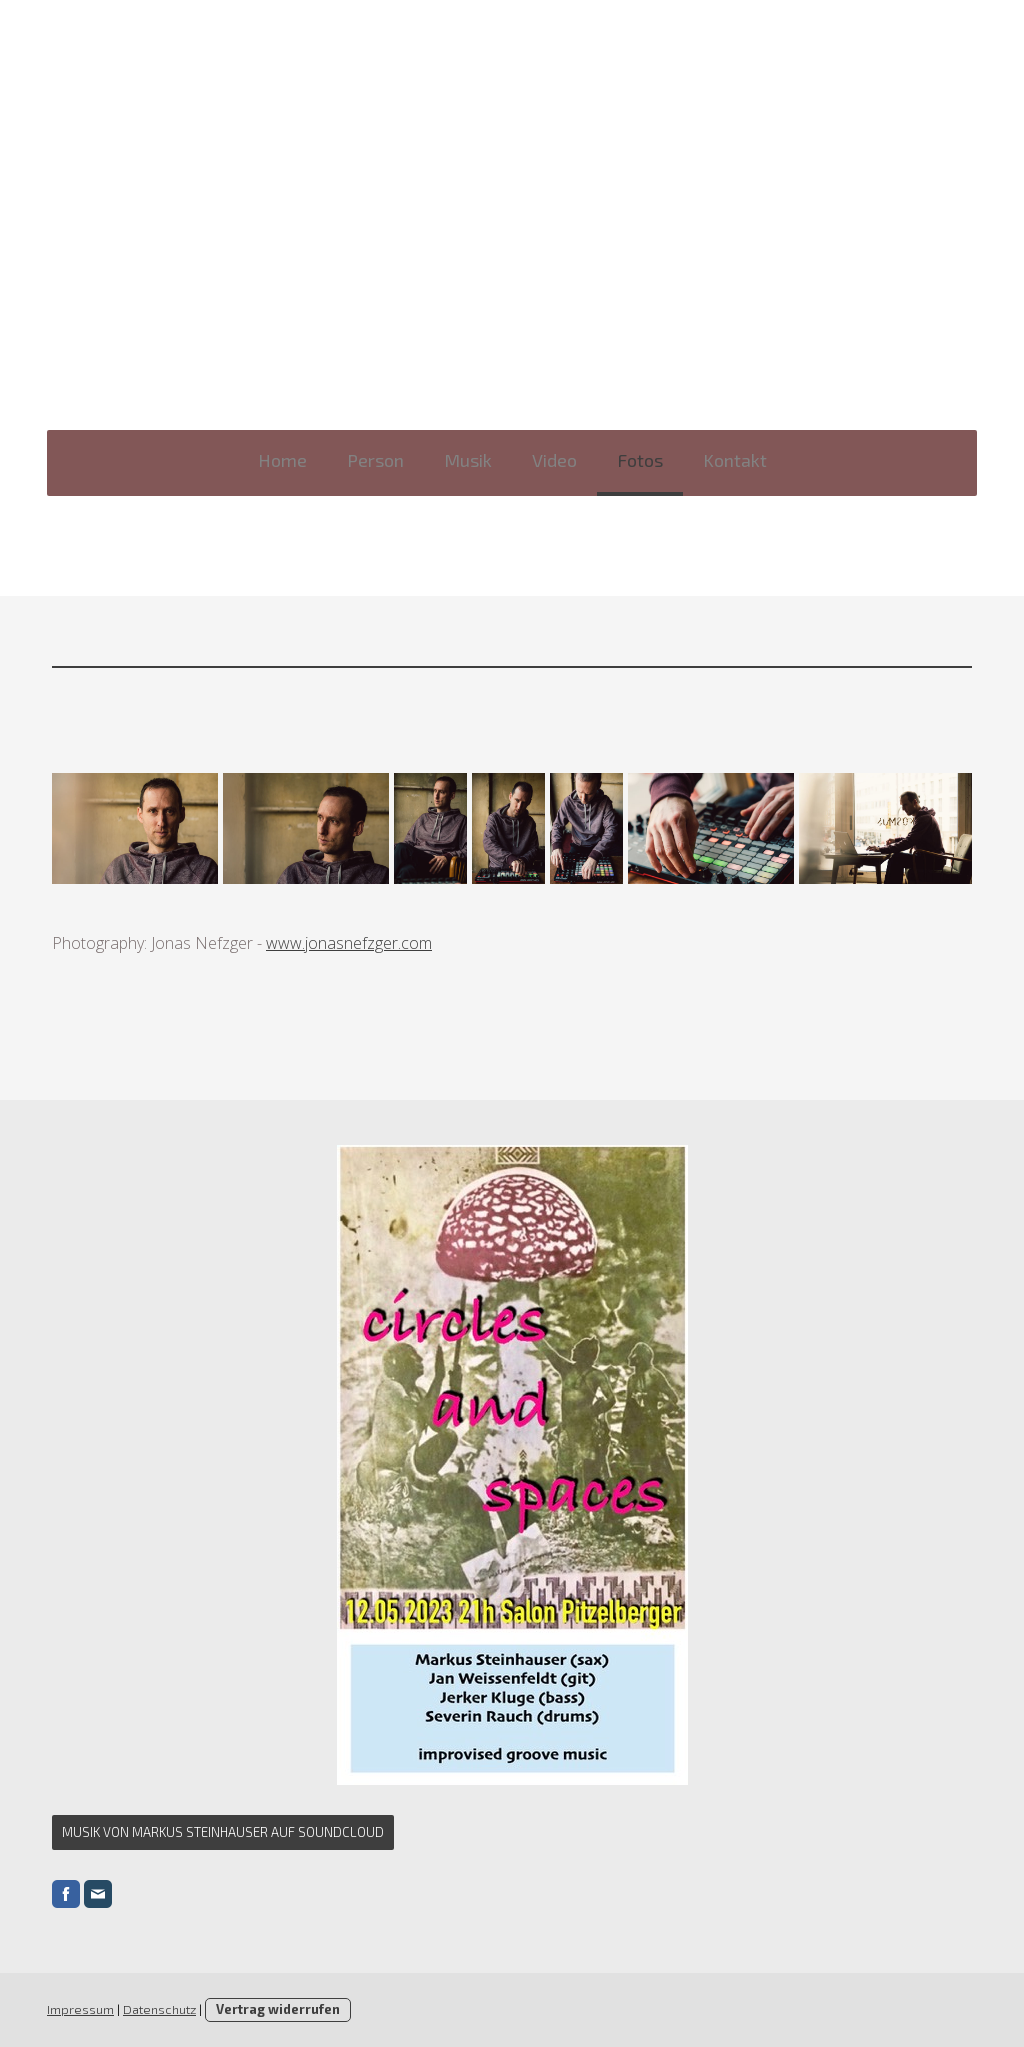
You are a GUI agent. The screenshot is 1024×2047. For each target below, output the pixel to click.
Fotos (640, 460)
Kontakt (735, 460)
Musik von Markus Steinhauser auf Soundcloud (223, 1832)
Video (554, 460)
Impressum (80, 2009)
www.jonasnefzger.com (349, 943)
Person (375, 460)
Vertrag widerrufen (278, 2009)
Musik (468, 460)
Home (282, 460)
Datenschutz (159, 2009)
